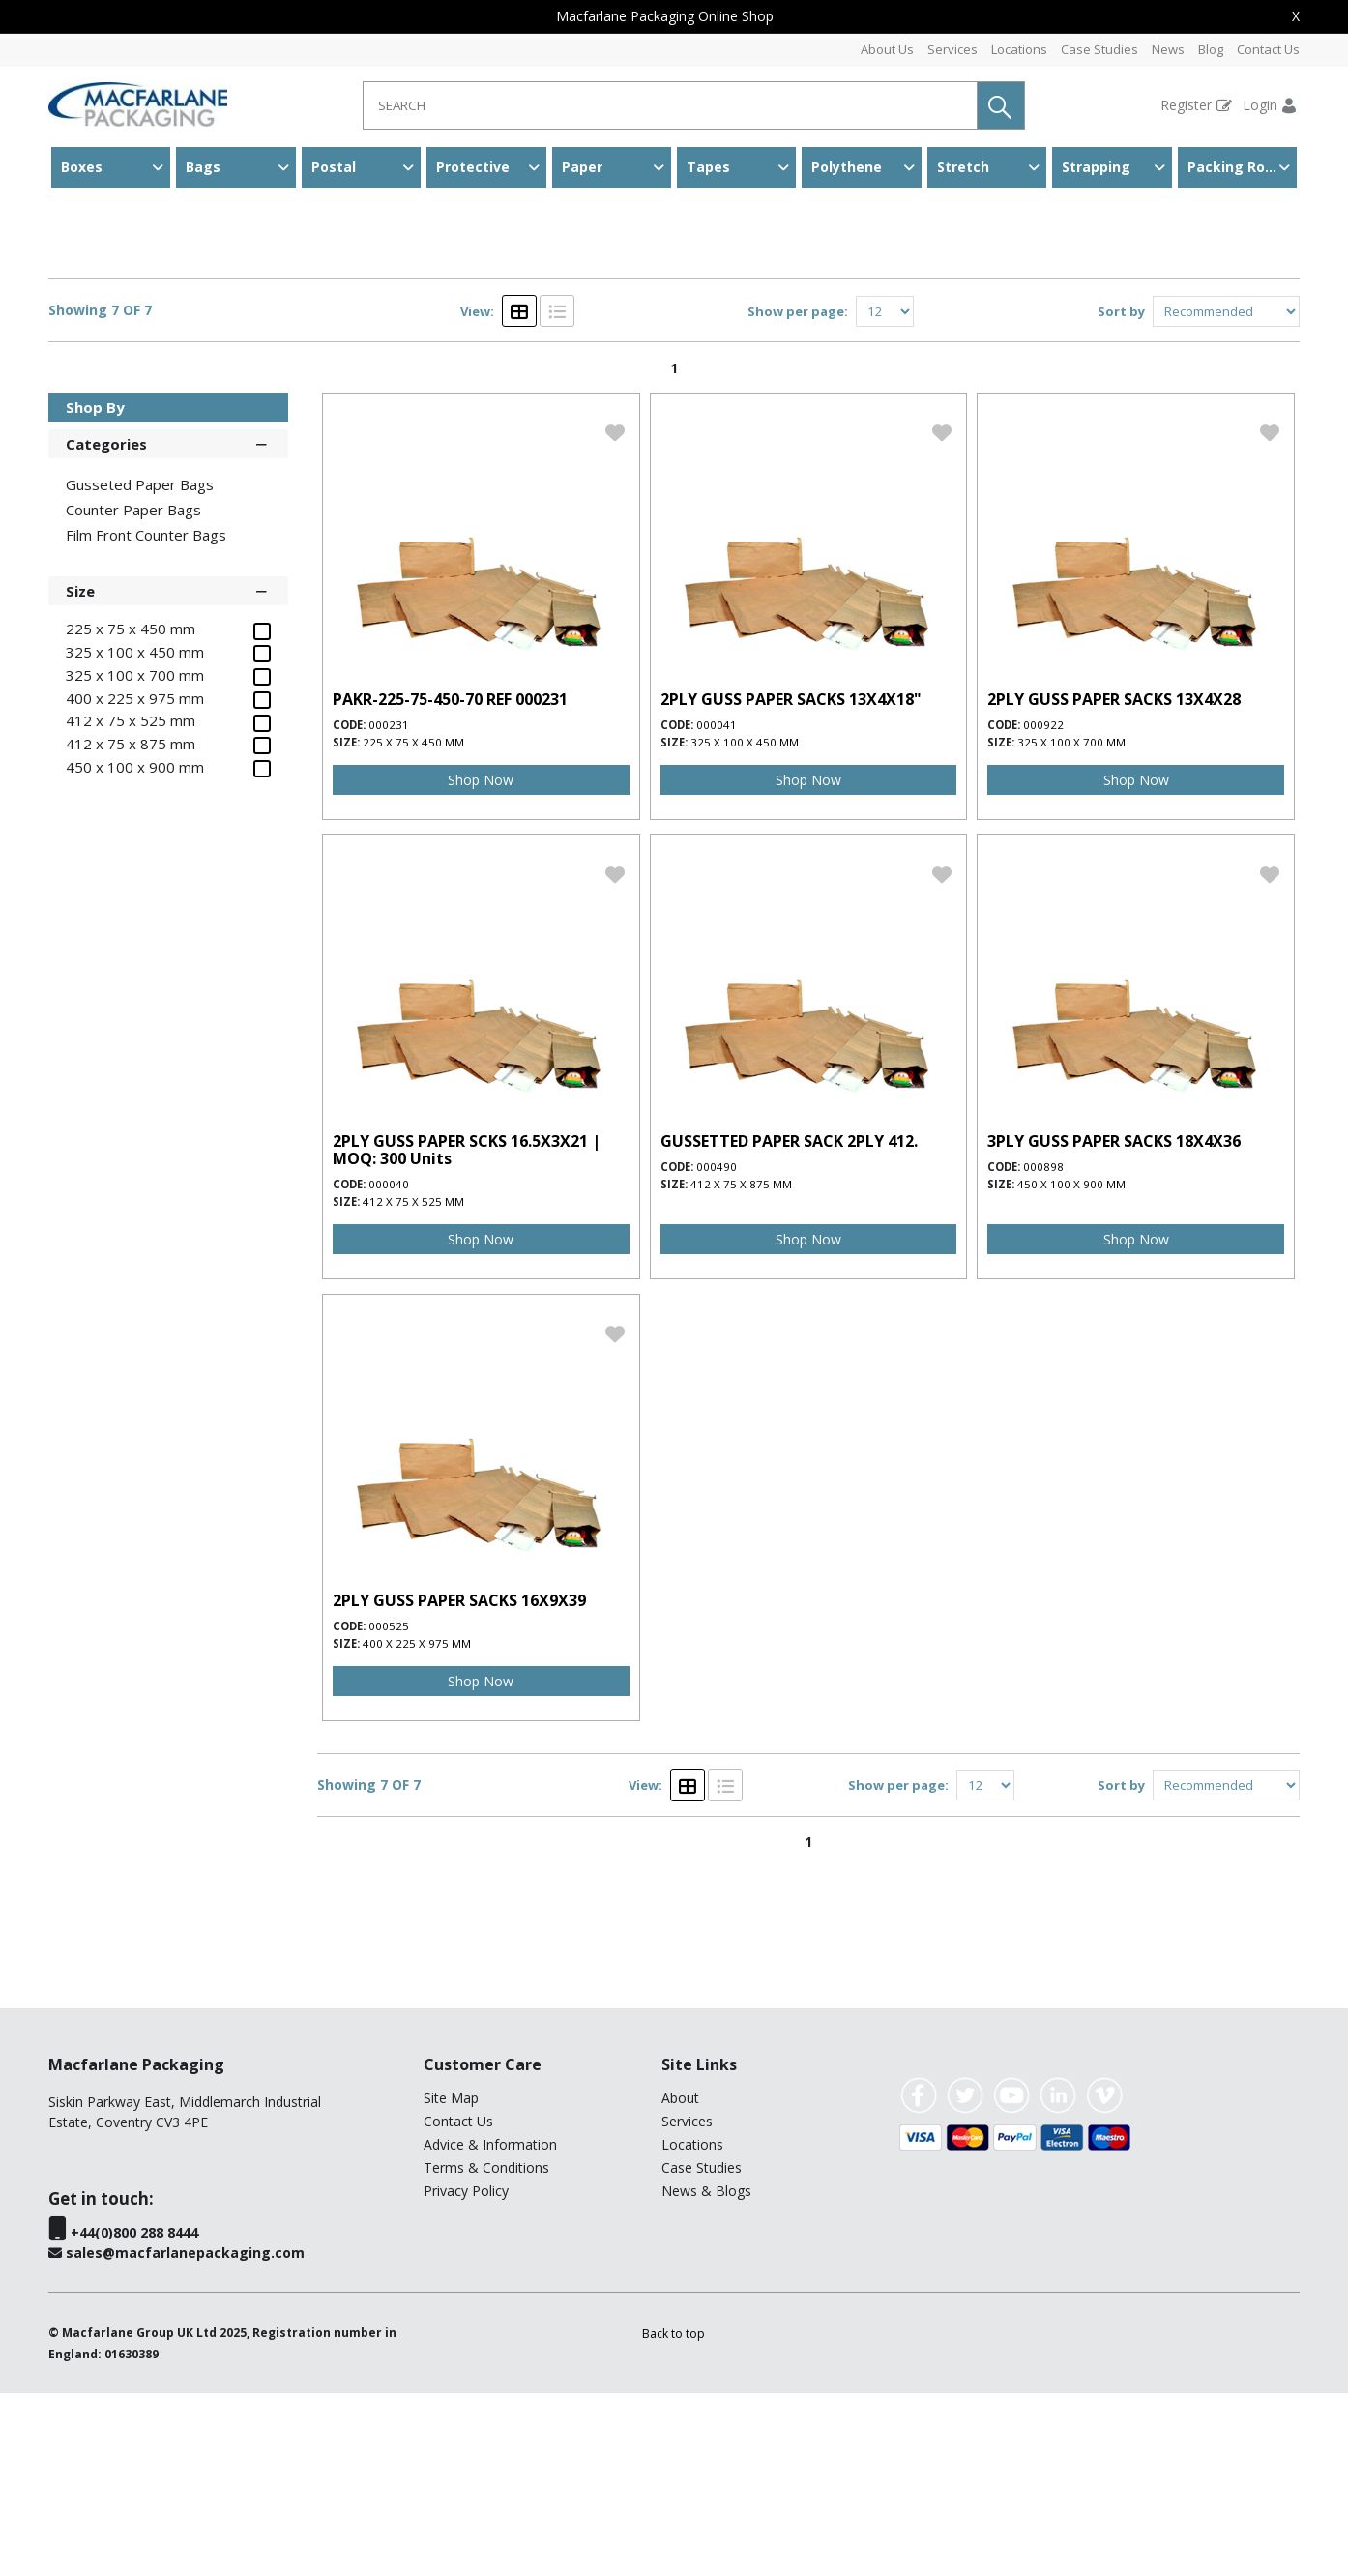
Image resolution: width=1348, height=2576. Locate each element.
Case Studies (1099, 49)
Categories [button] (168, 625)
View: (477, 494)
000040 (388, 1367)
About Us (887, 49)
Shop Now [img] (480, 962)
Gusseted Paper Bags (306, 227)
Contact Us (1268, 49)
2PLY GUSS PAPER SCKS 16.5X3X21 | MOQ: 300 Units (467, 1332)
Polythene (846, 167)
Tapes (708, 167)
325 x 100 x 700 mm (1071, 925)
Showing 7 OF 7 (100, 493)
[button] (1001, 105)
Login (1260, 105)
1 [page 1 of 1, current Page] (674, 551)
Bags (203, 167)
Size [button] (168, 772)
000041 (716, 907)
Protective (473, 167)
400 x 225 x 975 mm (417, 1826)
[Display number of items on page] (885, 494)
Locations (1019, 49)
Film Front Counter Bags (146, 717)
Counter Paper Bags (133, 692)
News (1168, 49)
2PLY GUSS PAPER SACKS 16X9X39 (459, 1783)
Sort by (1121, 494)
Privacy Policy (466, 2373)
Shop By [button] (95, 590)
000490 (716, 1349)
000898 (1043, 1349)
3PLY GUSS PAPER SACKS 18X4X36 (1114, 1323)
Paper (582, 167)
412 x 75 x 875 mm (741, 1367)
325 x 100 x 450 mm (744, 925)
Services (952, 49)
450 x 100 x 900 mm (1071, 1367)
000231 (388, 907)
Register (1186, 105)
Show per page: (797, 494)
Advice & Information (490, 2327)
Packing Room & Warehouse (1242, 167)
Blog (1210, 49)
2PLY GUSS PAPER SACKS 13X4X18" (791, 882)
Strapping (1096, 167)
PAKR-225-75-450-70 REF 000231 (450, 882)
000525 (388, 1808)
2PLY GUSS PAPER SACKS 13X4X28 (1114, 882)
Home (69, 227)
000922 (1043, 907)
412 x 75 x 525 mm (413, 1384)
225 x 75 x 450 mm (413, 925)
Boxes (82, 167)
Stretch (963, 167)
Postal (333, 167)
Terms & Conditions (486, 2350)
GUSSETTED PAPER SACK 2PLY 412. (789, 1323)
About (680, 2280)
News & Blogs (706, 2373)
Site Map (451, 2280)
